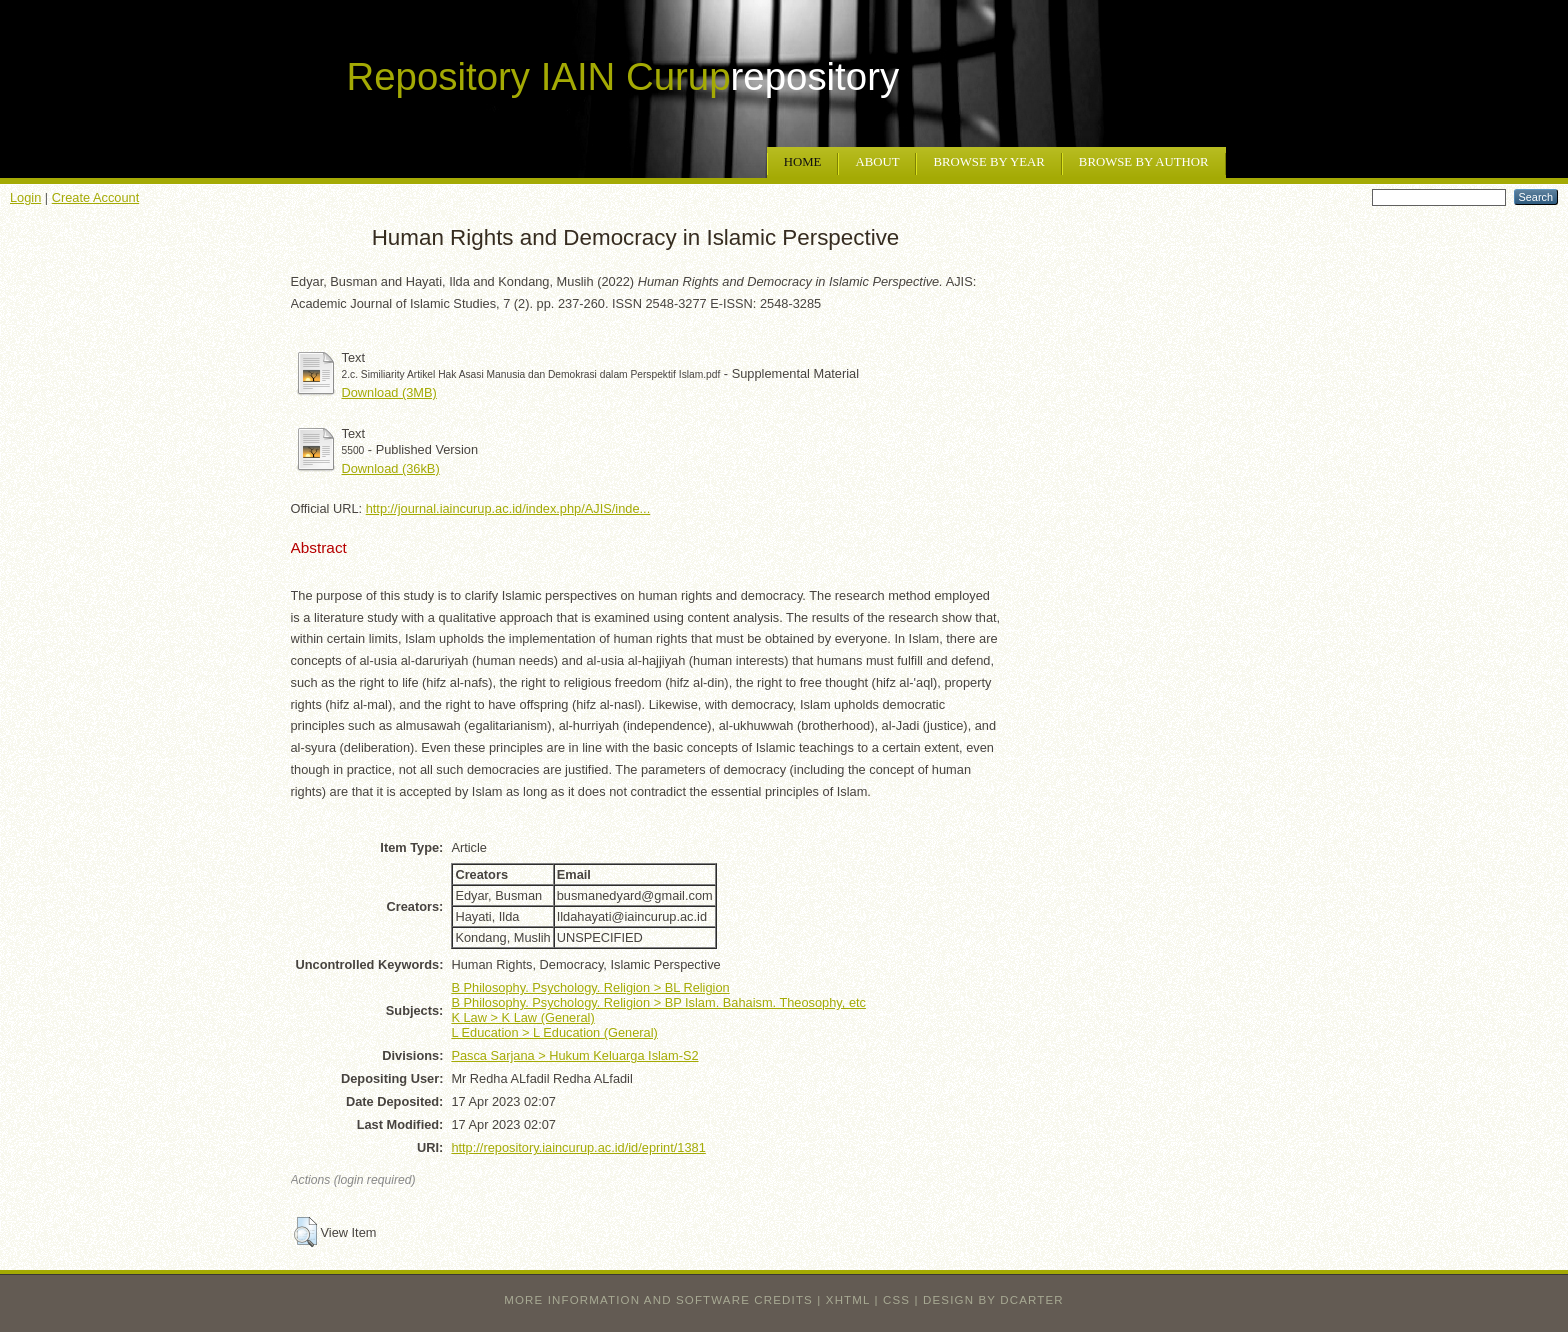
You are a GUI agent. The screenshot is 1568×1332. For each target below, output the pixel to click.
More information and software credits (658, 1300)
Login (25, 197)
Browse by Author (1144, 162)
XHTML (848, 1300)
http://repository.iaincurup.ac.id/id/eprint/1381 (578, 1147)
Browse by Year (988, 162)
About (877, 162)
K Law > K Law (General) (522, 1017)
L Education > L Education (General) (554, 1032)
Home (803, 162)
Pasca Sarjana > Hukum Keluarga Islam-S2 (574, 1055)
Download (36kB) (391, 468)
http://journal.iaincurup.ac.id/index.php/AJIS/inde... (508, 508)
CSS (896, 1300)
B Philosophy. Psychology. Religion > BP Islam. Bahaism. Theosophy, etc (658, 1002)
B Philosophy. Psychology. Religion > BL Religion (590, 987)
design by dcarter (993, 1300)
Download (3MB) (389, 392)
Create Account (96, 197)
